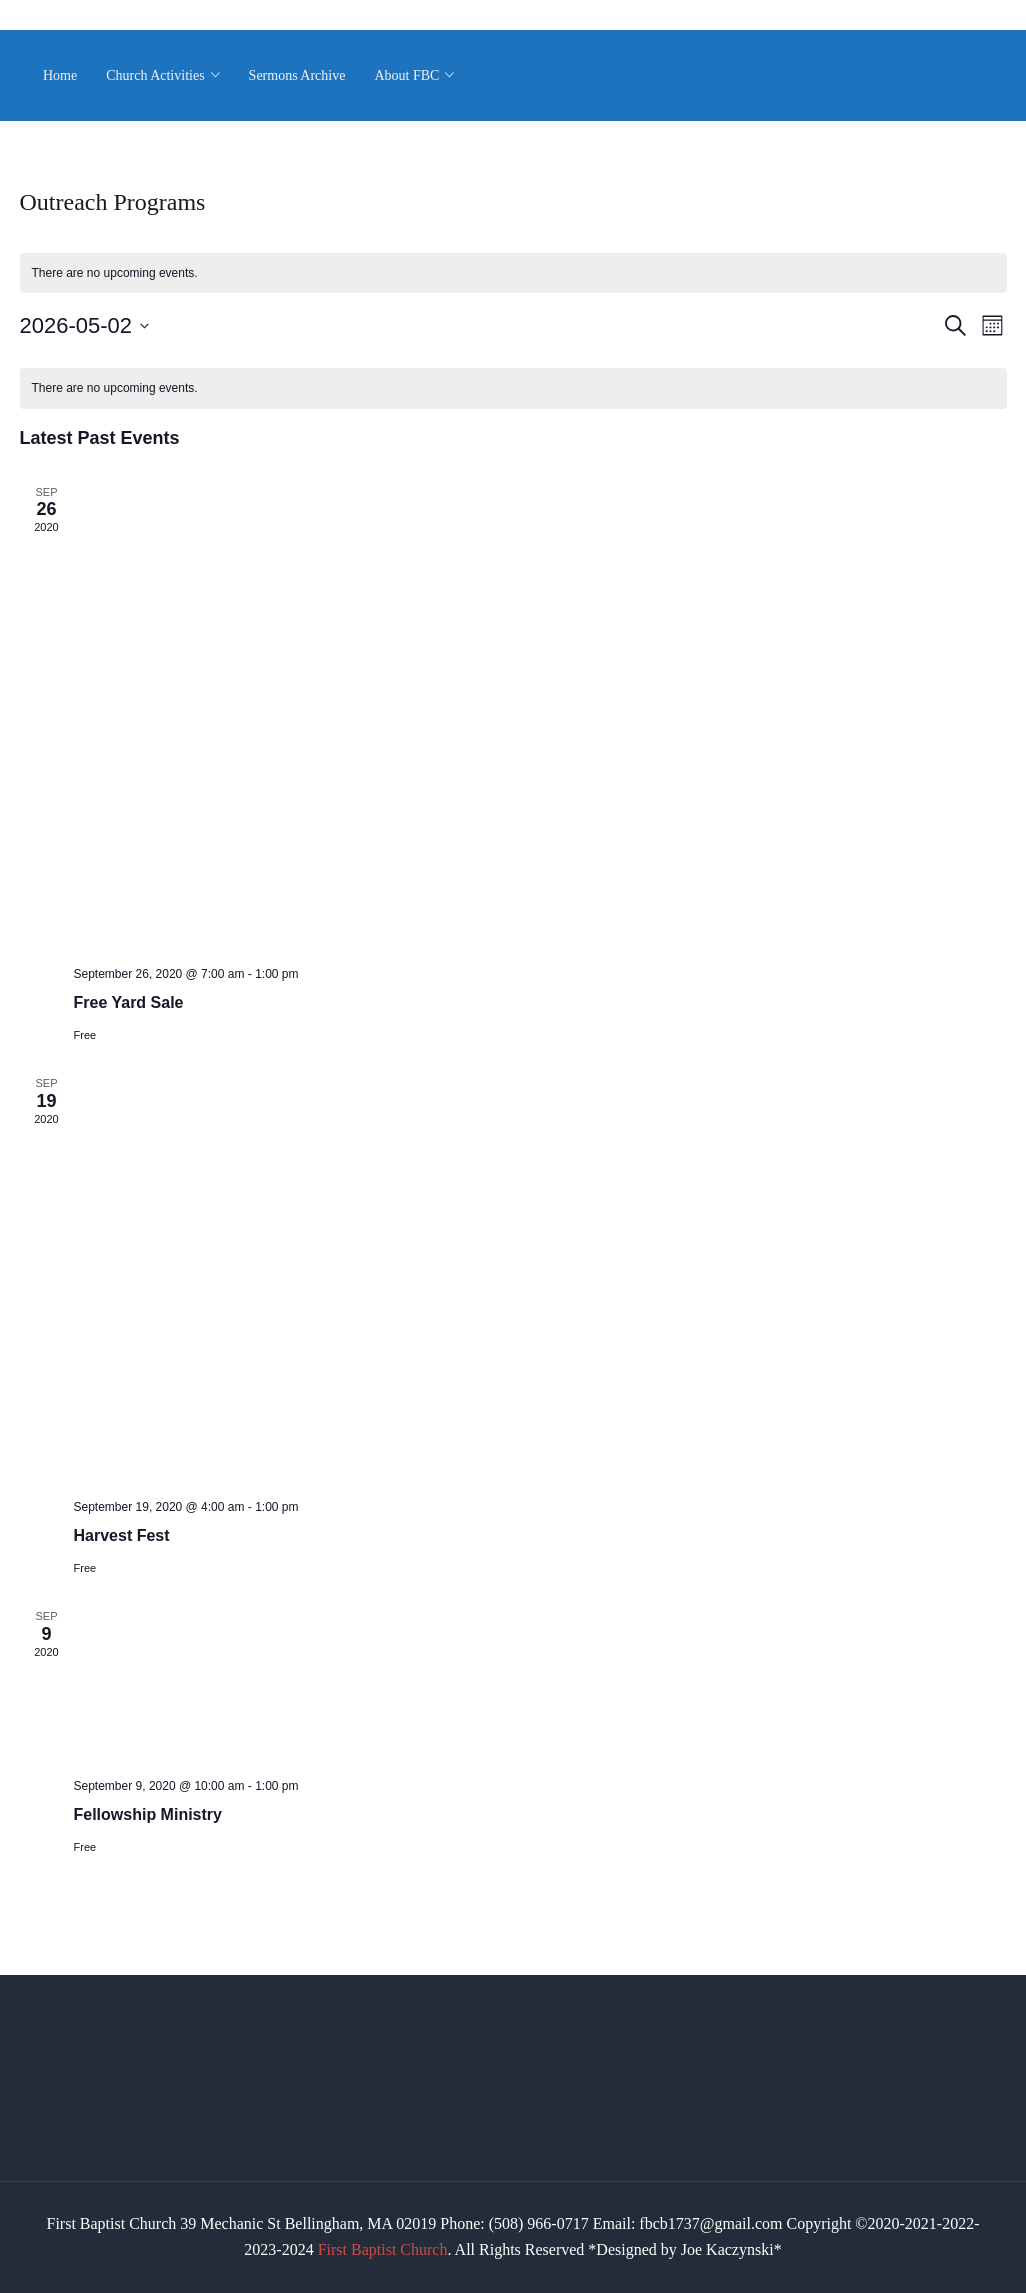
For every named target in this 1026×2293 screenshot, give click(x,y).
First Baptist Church (383, 2249)
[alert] (513, 273)
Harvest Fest (122, 1535)
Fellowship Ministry (148, 1814)
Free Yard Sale (129, 1002)
